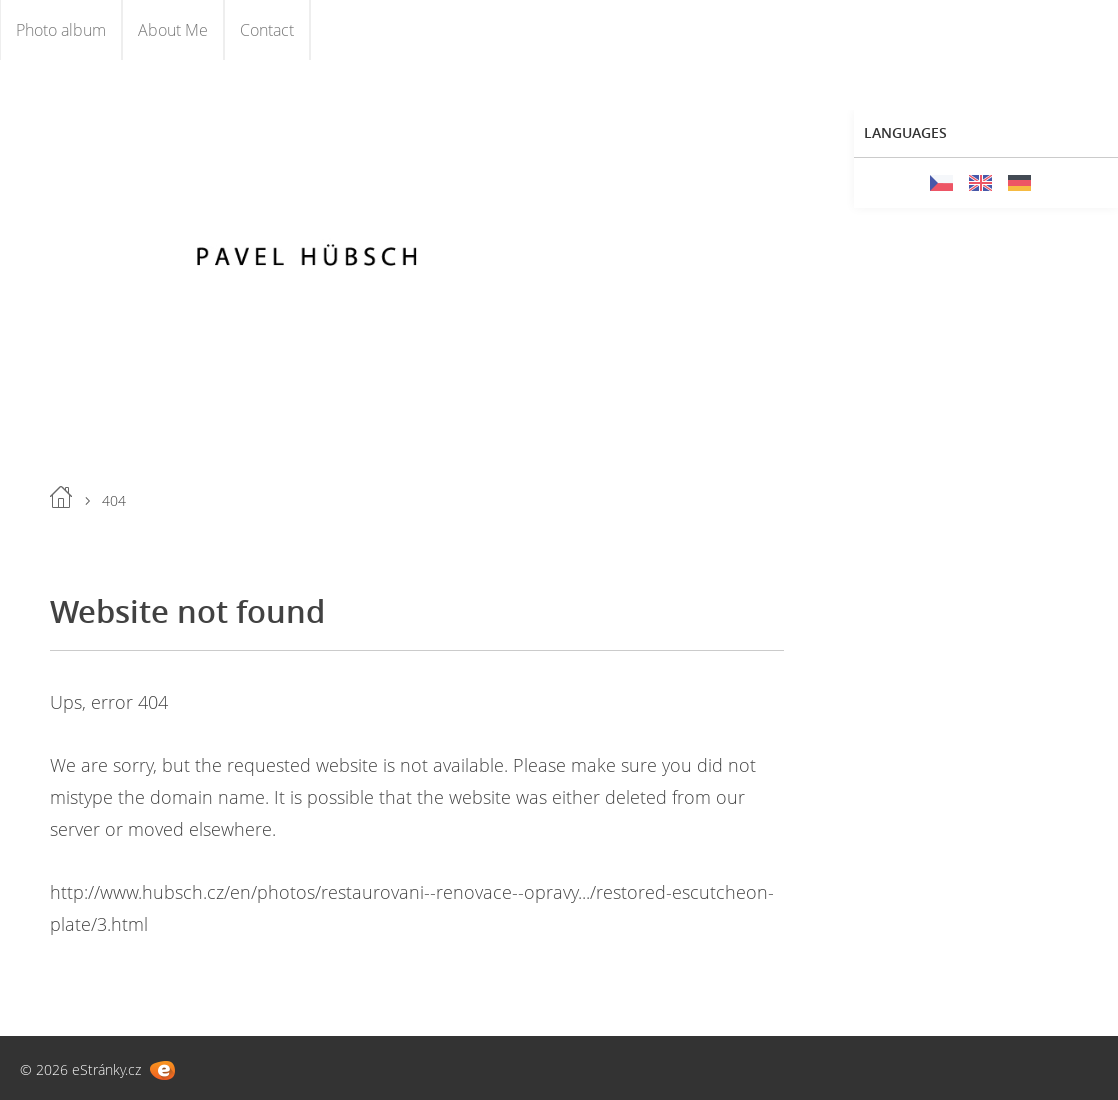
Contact (267, 30)
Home (61, 497)
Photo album (61, 30)
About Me (173, 30)
